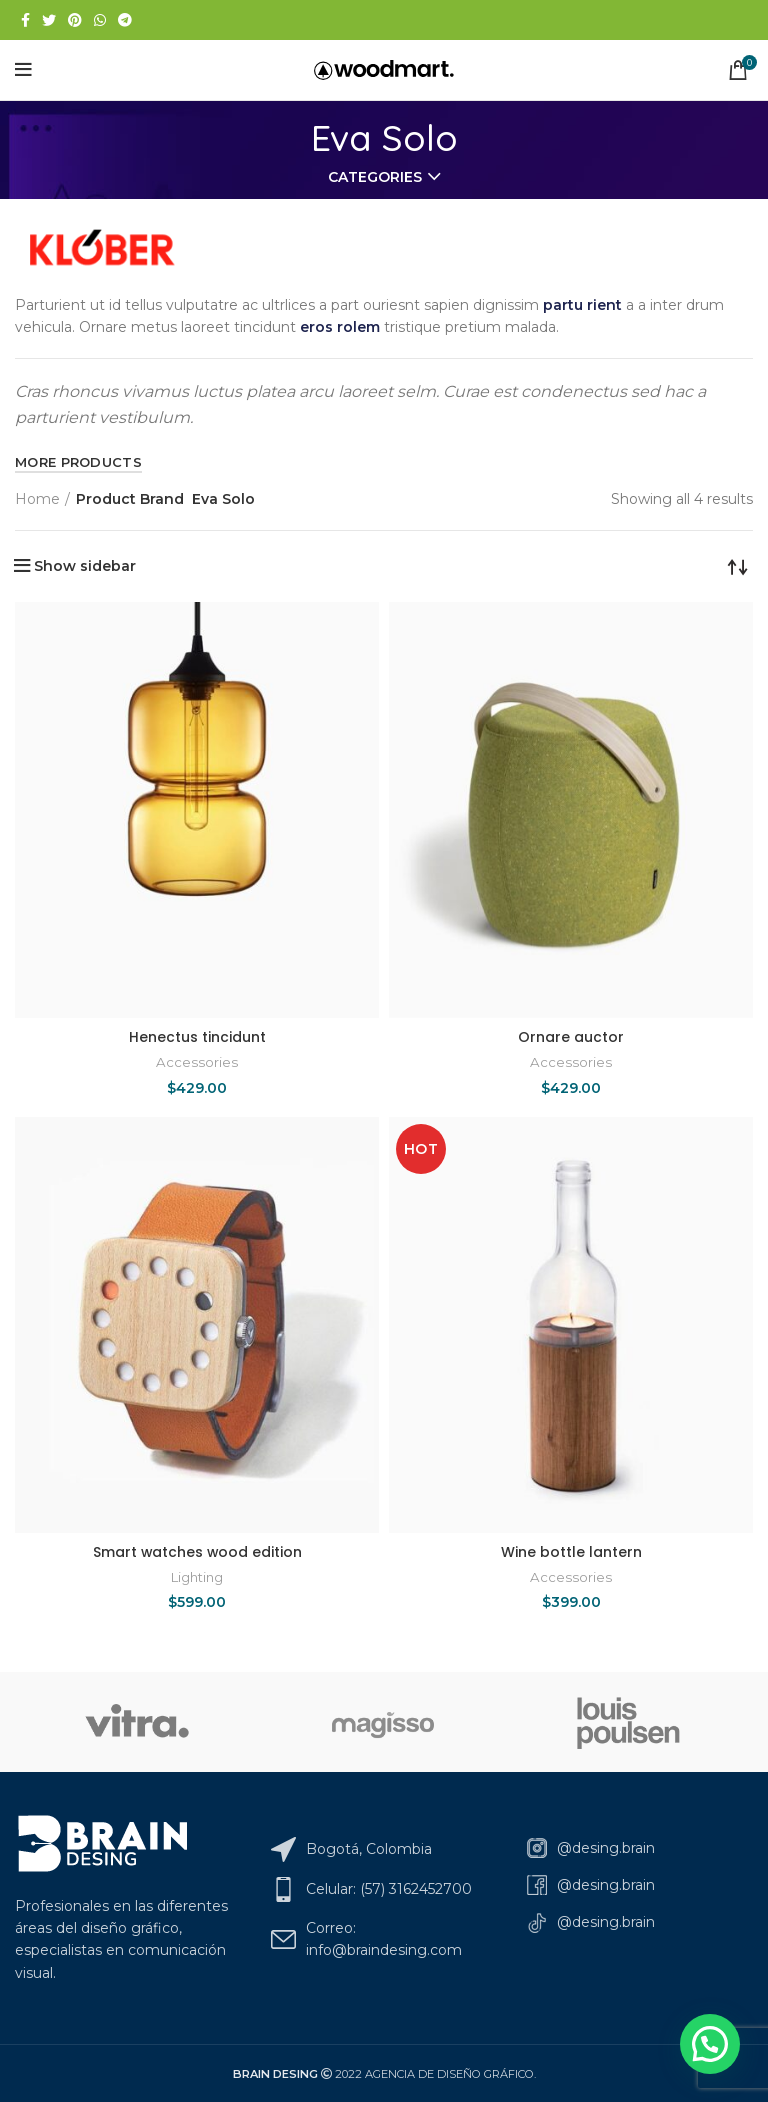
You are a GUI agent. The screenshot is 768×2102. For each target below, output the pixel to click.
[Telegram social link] (125, 20)
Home (37, 499)
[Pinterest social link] (75, 20)
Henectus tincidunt (197, 1037)
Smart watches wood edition (197, 1552)
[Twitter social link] (49, 20)
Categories (375, 177)
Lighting (197, 1577)
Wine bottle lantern (571, 1552)
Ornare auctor (571, 1037)
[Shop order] (738, 566)
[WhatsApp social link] (100, 20)
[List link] (640, 1848)
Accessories (197, 1062)
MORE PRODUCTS (78, 462)
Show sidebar (85, 566)
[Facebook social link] (25, 20)
